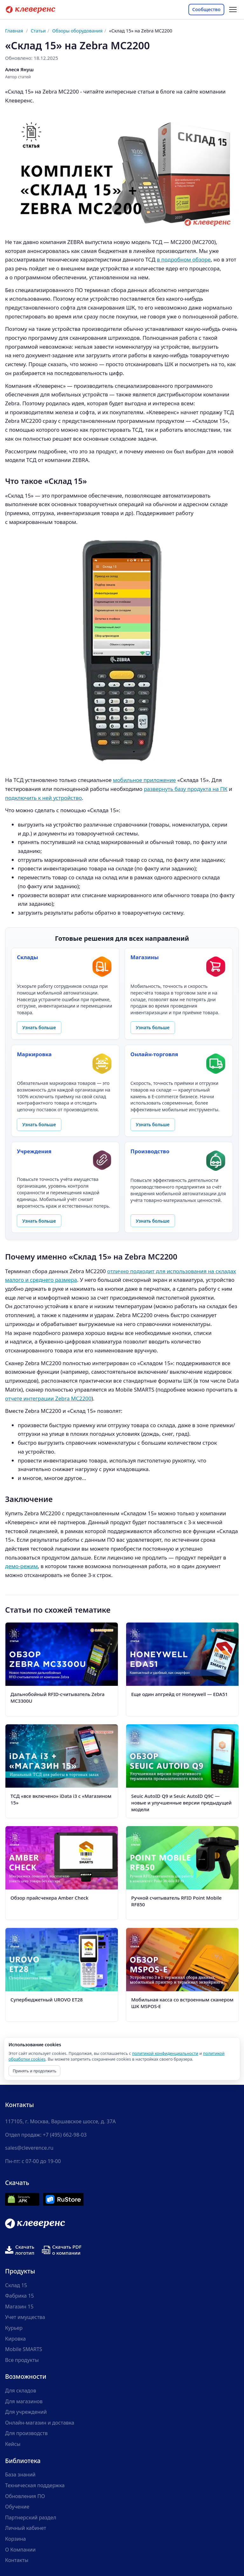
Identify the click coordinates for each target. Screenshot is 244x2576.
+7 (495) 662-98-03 (65, 2134)
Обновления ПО (25, 2496)
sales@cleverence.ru (29, 2147)
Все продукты (22, 2359)
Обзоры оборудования (77, 31)
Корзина (15, 2538)
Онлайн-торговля (154, 1054)
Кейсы (12, 2443)
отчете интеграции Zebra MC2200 (48, 1398)
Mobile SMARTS (23, 2349)
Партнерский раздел (30, 2517)
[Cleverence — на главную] (30, 9)
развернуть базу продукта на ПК (185, 788)
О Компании (20, 2549)
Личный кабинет (25, 2527)
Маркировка (34, 1054)
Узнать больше (39, 1027)
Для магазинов (24, 2401)
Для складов (20, 2390)
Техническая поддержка (35, 2485)
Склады (27, 957)
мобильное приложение (144, 780)
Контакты (16, 2560)
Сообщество (206, 9)
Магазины (145, 957)
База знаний (20, 2474)
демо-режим (21, 1566)
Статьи (38, 31)
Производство (150, 1151)
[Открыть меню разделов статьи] (233, 9)
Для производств (26, 2433)
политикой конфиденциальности (165, 2053)
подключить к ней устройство (43, 797)
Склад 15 (16, 2285)
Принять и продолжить (34, 2071)
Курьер (14, 2327)
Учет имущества (25, 2317)
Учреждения (34, 1151)
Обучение (17, 2506)
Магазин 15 (19, 2306)
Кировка (15, 2338)
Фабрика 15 (19, 2295)
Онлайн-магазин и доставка (39, 2422)
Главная (14, 31)
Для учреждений (26, 2411)
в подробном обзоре (184, 259)
